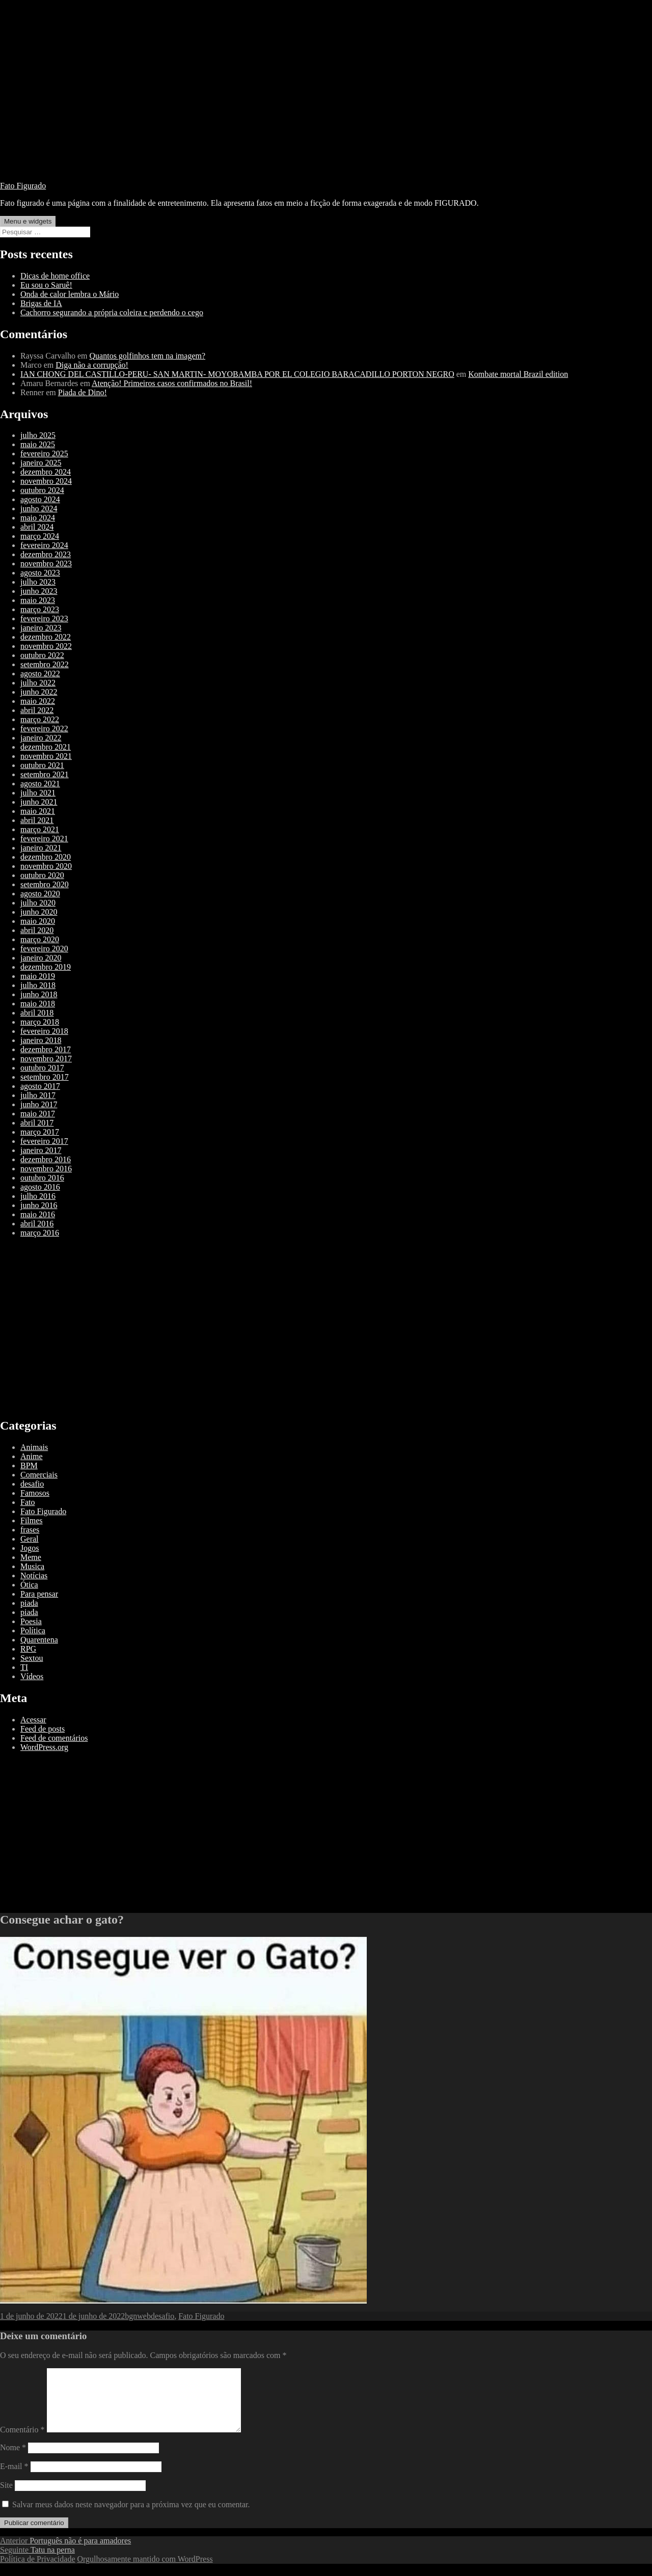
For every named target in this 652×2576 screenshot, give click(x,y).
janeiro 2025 (40, 462)
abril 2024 (36, 527)
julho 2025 (38, 435)
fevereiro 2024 (44, 545)
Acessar (33, 1719)
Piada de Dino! (82, 392)
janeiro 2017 (40, 1150)
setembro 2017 (44, 1077)
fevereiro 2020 (44, 948)
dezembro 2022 (45, 637)
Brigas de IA (41, 303)
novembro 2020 (46, 866)
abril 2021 (36, 820)
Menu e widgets (27, 221)
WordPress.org (44, 1747)
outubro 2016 (42, 1177)
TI (24, 1667)
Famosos (34, 1493)
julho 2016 (38, 1196)
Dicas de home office (55, 275)
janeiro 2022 (40, 737)
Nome (13, 2459)
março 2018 (39, 1022)
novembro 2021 (46, 756)
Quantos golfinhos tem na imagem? (148, 355)
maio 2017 (37, 1113)
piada (29, 1603)
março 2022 (39, 719)
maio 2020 (37, 921)
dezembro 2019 (45, 967)
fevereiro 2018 (44, 1031)
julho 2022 (38, 682)
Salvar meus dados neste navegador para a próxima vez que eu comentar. (131, 2516)
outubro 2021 (42, 765)
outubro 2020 (42, 875)
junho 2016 (38, 1205)
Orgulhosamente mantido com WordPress (145, 2571)
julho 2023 (38, 582)
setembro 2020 (44, 884)
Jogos (29, 1548)
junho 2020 (38, 912)
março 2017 (39, 1132)
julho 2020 (38, 902)
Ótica (29, 1584)
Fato (27, 1502)
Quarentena (39, 1639)
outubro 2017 (42, 1067)
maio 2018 (37, 1003)
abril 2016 (36, 1223)
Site (6, 2497)
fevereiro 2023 (44, 618)
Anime (31, 1456)
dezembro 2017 (45, 1049)
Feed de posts (42, 1728)
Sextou (31, 1658)
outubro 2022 (42, 655)
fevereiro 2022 (44, 728)
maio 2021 (37, 811)
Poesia (31, 1621)
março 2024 (39, 536)
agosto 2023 (40, 572)
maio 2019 (37, 976)
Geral (29, 1538)
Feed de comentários (54, 1738)
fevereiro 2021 (44, 838)
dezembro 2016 (45, 1159)
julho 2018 (38, 985)
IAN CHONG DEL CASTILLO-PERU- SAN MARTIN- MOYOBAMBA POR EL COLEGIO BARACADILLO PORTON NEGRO (237, 374)
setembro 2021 (44, 774)
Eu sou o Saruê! (46, 285)
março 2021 (39, 829)
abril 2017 (36, 1122)
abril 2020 (36, 930)
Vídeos (31, 1676)
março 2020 (39, 939)
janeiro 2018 (40, 1040)
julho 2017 (38, 1095)
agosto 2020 (40, 893)
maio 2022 (37, 701)
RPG (28, 1649)
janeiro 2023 (40, 627)
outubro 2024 (42, 490)
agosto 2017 (40, 1086)
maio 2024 (37, 517)
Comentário (22, 2441)
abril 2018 (36, 1012)
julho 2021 (38, 792)
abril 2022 (36, 710)
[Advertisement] (326, 102)
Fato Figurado (23, 185)
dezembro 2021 (45, 747)
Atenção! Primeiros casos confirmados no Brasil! (172, 383)
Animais (34, 1447)
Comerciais (39, 1474)
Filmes (31, 1520)
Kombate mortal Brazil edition (518, 374)
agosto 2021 (40, 783)
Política (32, 1630)
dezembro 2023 (45, 554)
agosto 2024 (40, 499)
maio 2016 (37, 1214)
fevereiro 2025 (44, 453)
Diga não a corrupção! (92, 365)
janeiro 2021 (40, 847)
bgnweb (138, 2316)
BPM (29, 1465)
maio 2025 (37, 444)
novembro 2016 (46, 1168)
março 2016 (39, 1232)
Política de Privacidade (37, 2571)
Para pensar (39, 1594)
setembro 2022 (44, 664)
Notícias (33, 1575)
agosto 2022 (40, 673)
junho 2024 (38, 508)
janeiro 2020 (40, 957)
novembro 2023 (46, 563)
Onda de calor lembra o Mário (69, 294)
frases (29, 1529)
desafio (32, 1483)
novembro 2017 (46, 1058)
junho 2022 (38, 692)
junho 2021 (38, 802)
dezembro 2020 (45, 857)
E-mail (14, 2478)
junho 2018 (38, 994)
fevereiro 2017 (44, 1141)
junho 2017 (38, 1104)
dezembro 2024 (45, 472)
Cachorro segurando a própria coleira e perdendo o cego (111, 312)
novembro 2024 (46, 481)
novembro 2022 (46, 646)
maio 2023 (37, 600)
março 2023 (39, 609)
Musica (32, 1566)
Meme (30, 1557)
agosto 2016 (40, 1187)
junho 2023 (38, 591)
